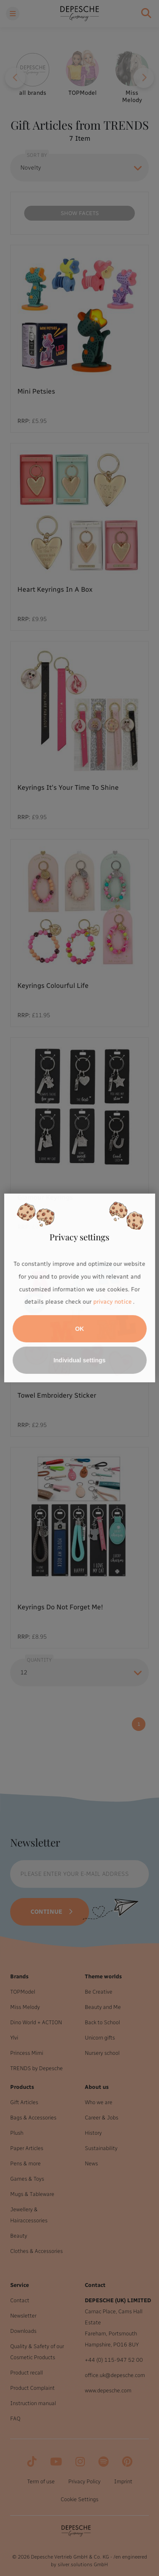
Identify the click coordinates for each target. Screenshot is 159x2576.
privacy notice (112, 1301)
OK (79, 1328)
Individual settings (79, 1360)
